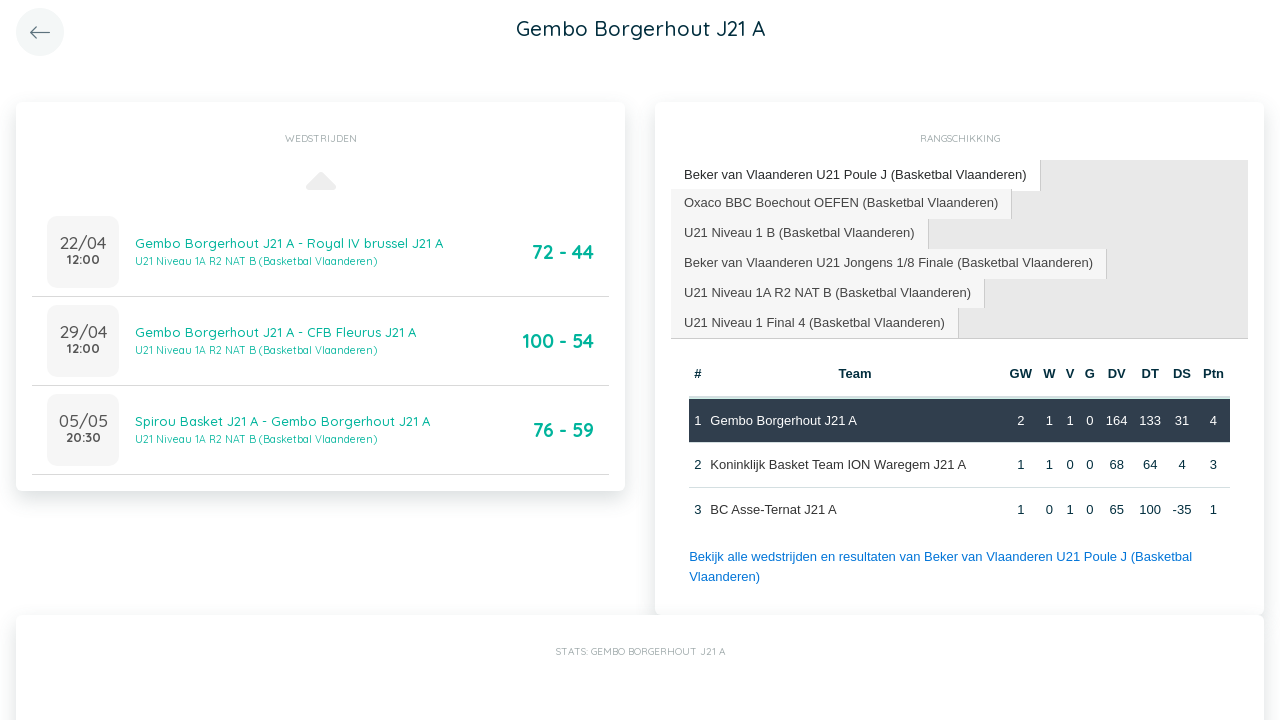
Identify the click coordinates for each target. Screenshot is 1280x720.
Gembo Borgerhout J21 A (783, 420)
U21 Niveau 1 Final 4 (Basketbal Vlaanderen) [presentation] (814, 322)
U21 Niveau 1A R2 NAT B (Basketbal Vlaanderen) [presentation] (827, 292)
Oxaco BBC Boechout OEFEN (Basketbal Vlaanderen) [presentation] (841, 202)
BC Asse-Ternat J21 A (773, 509)
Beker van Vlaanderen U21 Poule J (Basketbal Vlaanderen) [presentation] (855, 174)
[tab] (856, 175)
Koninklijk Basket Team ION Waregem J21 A (838, 464)
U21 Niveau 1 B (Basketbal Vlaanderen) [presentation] (799, 232)
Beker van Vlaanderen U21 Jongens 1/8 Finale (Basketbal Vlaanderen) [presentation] (888, 262)
